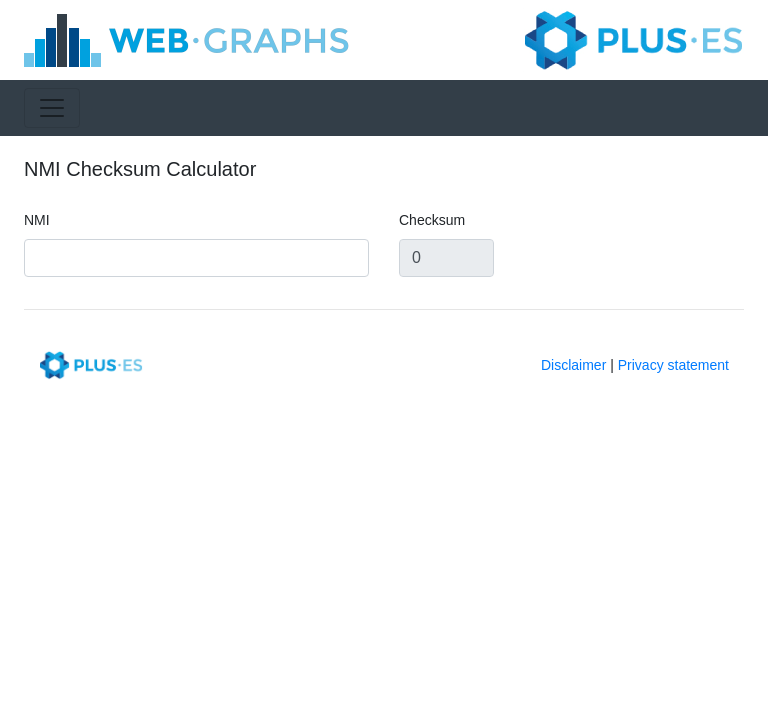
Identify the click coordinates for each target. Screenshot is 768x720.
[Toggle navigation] (52, 108)
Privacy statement (673, 365)
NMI (37, 220)
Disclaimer (573, 365)
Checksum (432, 220)
